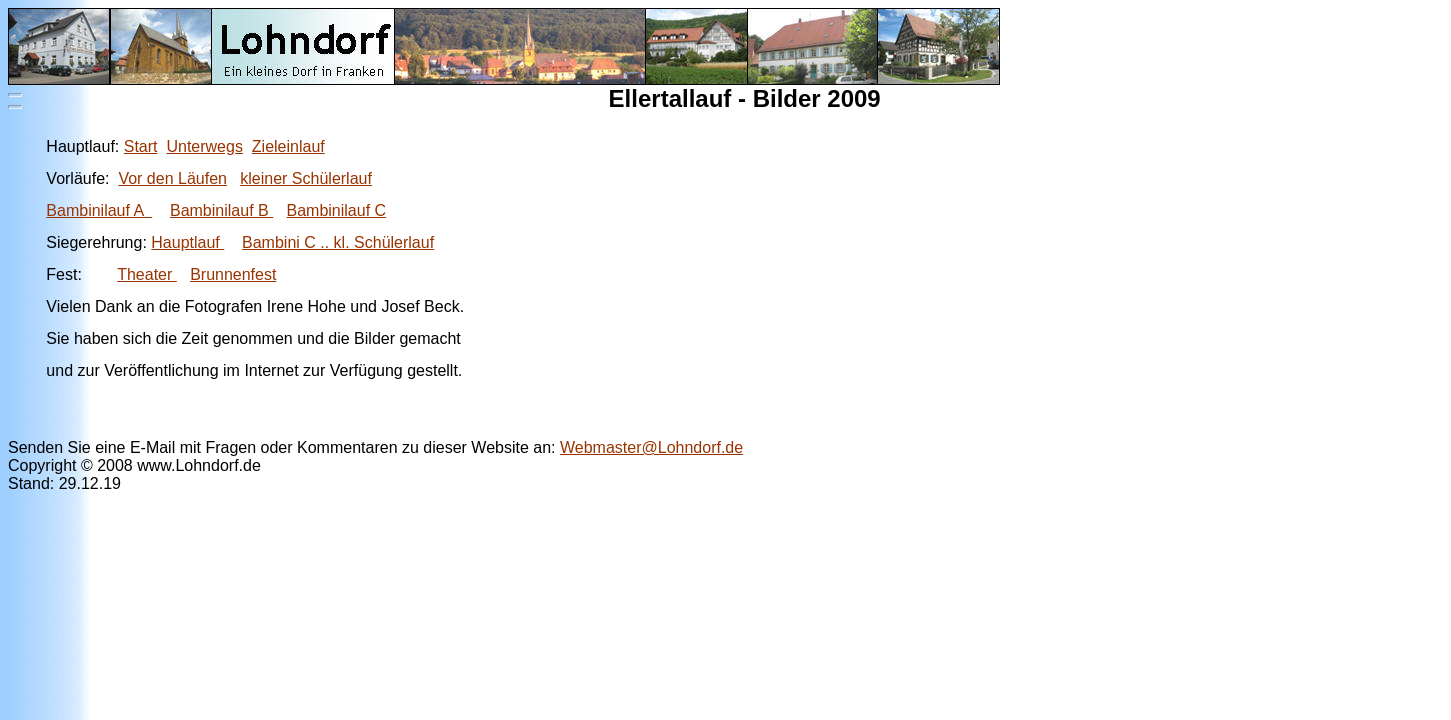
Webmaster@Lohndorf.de (651, 447)
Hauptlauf (187, 242)
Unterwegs (204, 146)
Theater (147, 274)
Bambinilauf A (99, 210)
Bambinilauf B (221, 210)
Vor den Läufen (172, 178)
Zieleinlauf (288, 146)
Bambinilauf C (336, 210)
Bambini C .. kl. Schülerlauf (338, 242)
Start (141, 146)
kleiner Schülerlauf (306, 178)
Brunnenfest (233, 274)
